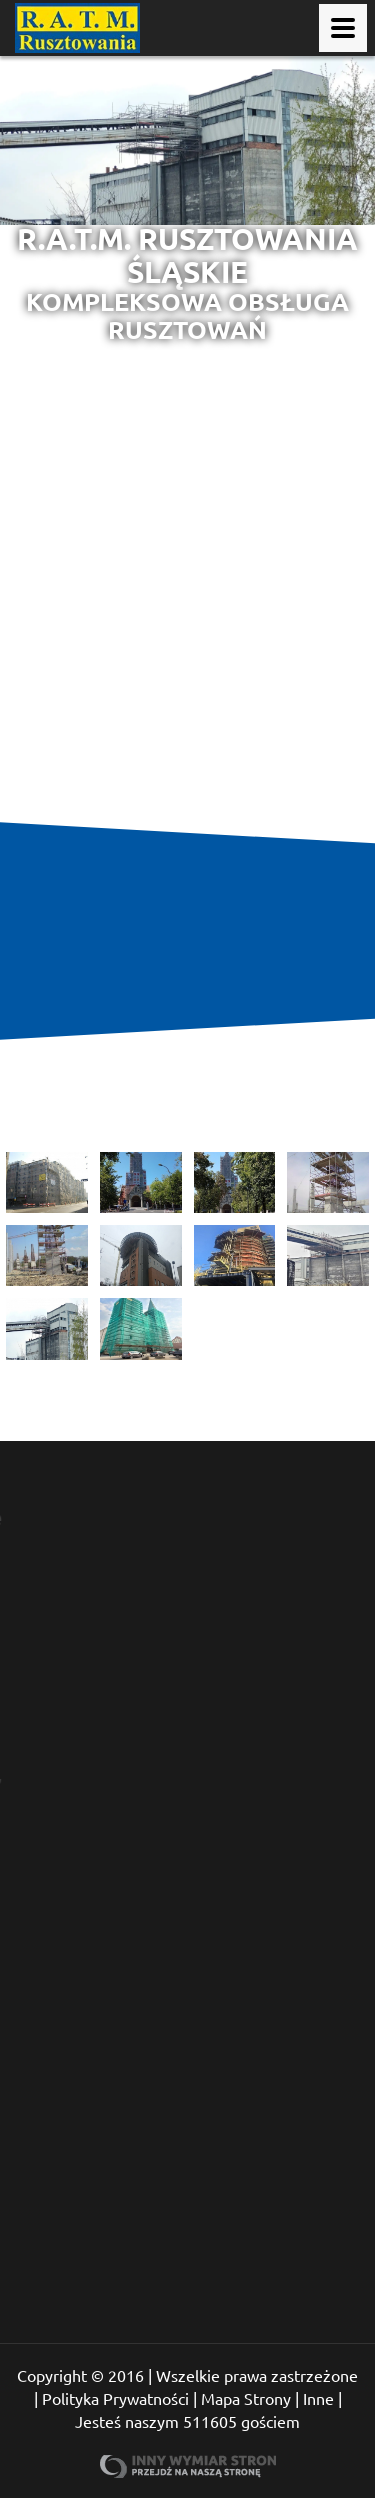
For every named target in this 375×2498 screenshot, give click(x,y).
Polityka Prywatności (115, 2398)
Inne (318, 2398)
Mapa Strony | (250, 2398)
